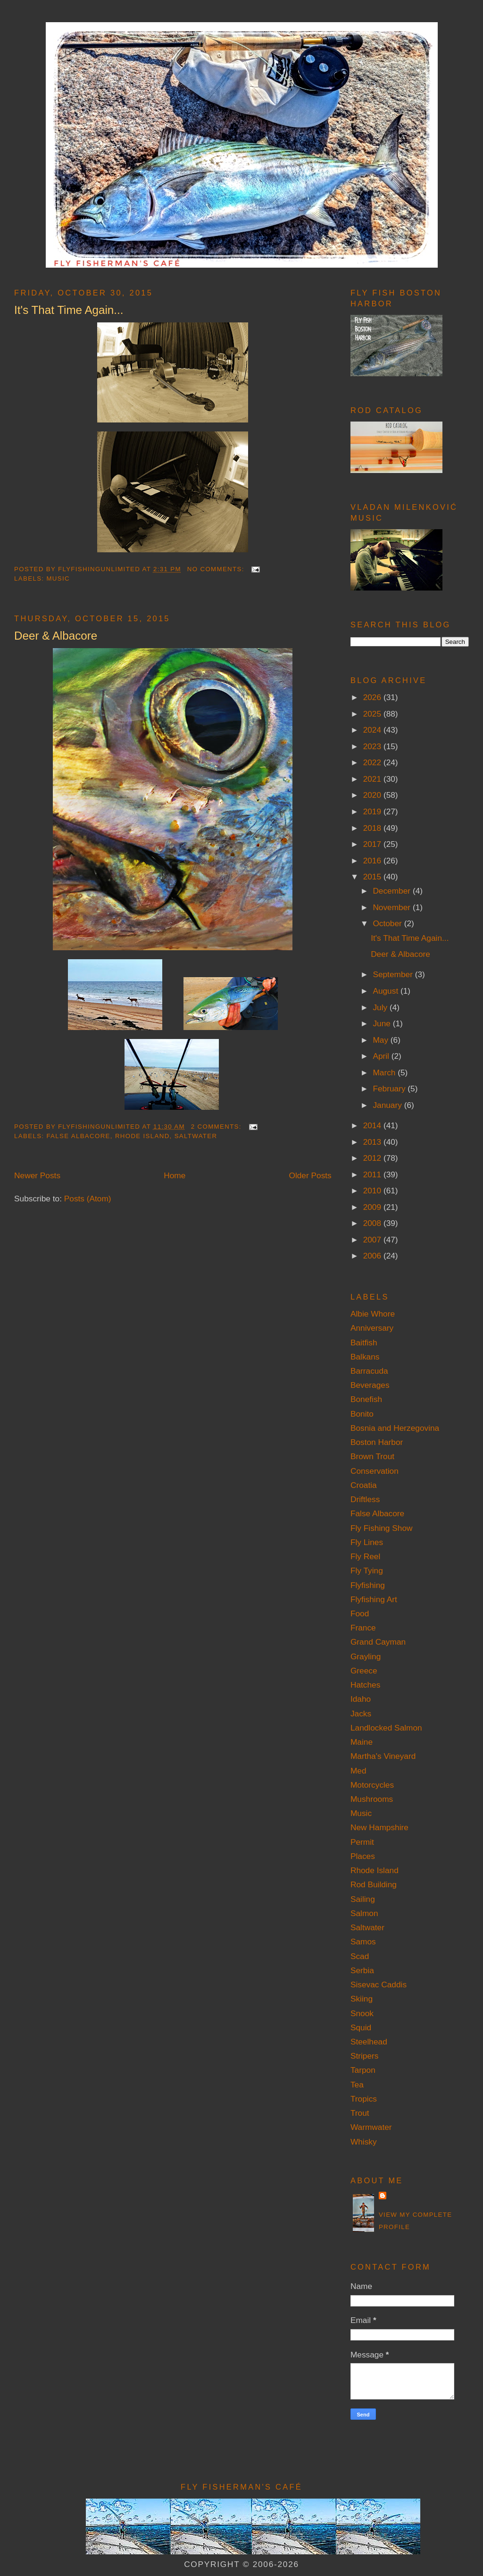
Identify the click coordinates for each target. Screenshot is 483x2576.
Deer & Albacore (55, 635)
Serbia (362, 1970)
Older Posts (310, 1175)
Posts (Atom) (87, 1198)
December (393, 890)
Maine (361, 1742)
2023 (373, 746)
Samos (363, 1941)
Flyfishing (367, 1585)
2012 (373, 1158)
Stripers (364, 2056)
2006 (373, 1255)
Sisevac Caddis (378, 1984)
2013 (373, 1142)
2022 (373, 762)
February (390, 1088)
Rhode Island (142, 1136)
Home (174, 1175)
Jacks (360, 1713)
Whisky (363, 2141)
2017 (373, 844)
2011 (373, 1174)
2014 (373, 1125)
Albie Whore (372, 1313)
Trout (359, 2113)
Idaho (360, 1699)
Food (359, 1613)
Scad (359, 1956)
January (388, 1105)
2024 (373, 730)
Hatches (365, 1684)
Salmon (364, 1913)
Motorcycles (372, 1785)
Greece (363, 1670)
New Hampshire (379, 1827)
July (381, 1007)
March (385, 1072)
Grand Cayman (378, 1642)
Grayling (365, 1656)
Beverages (370, 1385)
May (381, 1040)
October (388, 923)
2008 (373, 1223)
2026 (373, 697)
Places (362, 1856)
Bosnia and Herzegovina (394, 1428)
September (394, 974)
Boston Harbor (376, 1442)
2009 (373, 1207)
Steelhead (368, 2041)
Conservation (374, 1471)
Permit (362, 1842)
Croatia (363, 1485)
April (382, 1056)
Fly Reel (365, 1556)
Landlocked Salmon (386, 1727)
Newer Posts (37, 1175)
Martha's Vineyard (383, 1756)
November (393, 907)
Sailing (362, 1899)
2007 (373, 1239)
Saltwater (196, 1136)
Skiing (361, 1998)
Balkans (364, 1356)
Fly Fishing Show (381, 1528)
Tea (357, 2084)
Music (58, 578)
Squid (360, 2027)
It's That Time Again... (68, 310)
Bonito (362, 1414)
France (363, 1627)
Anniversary (371, 1328)
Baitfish (363, 1342)
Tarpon (362, 2070)
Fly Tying (366, 1570)
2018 (373, 828)
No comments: (217, 569)
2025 (373, 713)
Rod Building (373, 1884)
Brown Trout (372, 1456)
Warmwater (371, 2127)
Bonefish (366, 1399)
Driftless (365, 1499)
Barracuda (369, 1371)
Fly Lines (366, 1542)
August (386, 991)
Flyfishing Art (373, 1599)
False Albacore (78, 1136)
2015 (373, 876)
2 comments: (217, 1126)
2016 (373, 860)
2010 (373, 1190)
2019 (373, 811)
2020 (373, 795)
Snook (362, 2013)
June (382, 1023)
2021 (373, 779)
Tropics (363, 2098)
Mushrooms (371, 1799)
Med (358, 1770)
